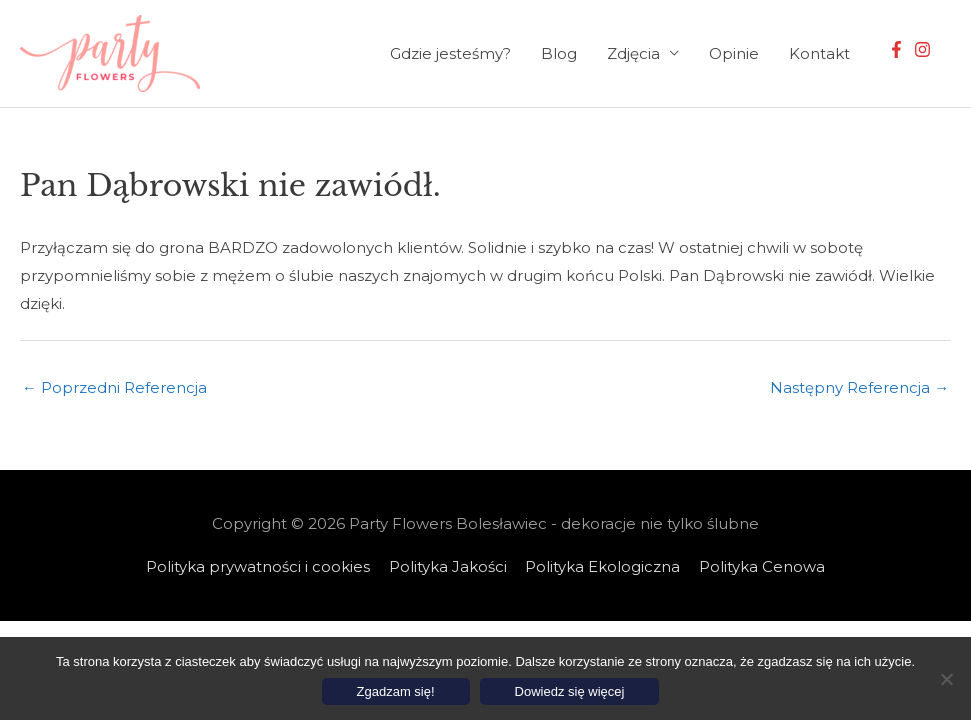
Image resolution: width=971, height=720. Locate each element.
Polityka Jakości (448, 566)
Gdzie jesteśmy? (450, 53)
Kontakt (819, 53)
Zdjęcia (633, 53)
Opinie (734, 53)
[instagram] (925, 49)
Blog (559, 53)
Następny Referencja (859, 388)
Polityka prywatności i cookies (258, 566)
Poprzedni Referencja (114, 388)
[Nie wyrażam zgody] (946, 679)
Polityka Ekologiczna (603, 566)
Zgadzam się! (396, 691)
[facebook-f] (899, 49)
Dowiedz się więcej (570, 691)
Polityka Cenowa (763, 566)
